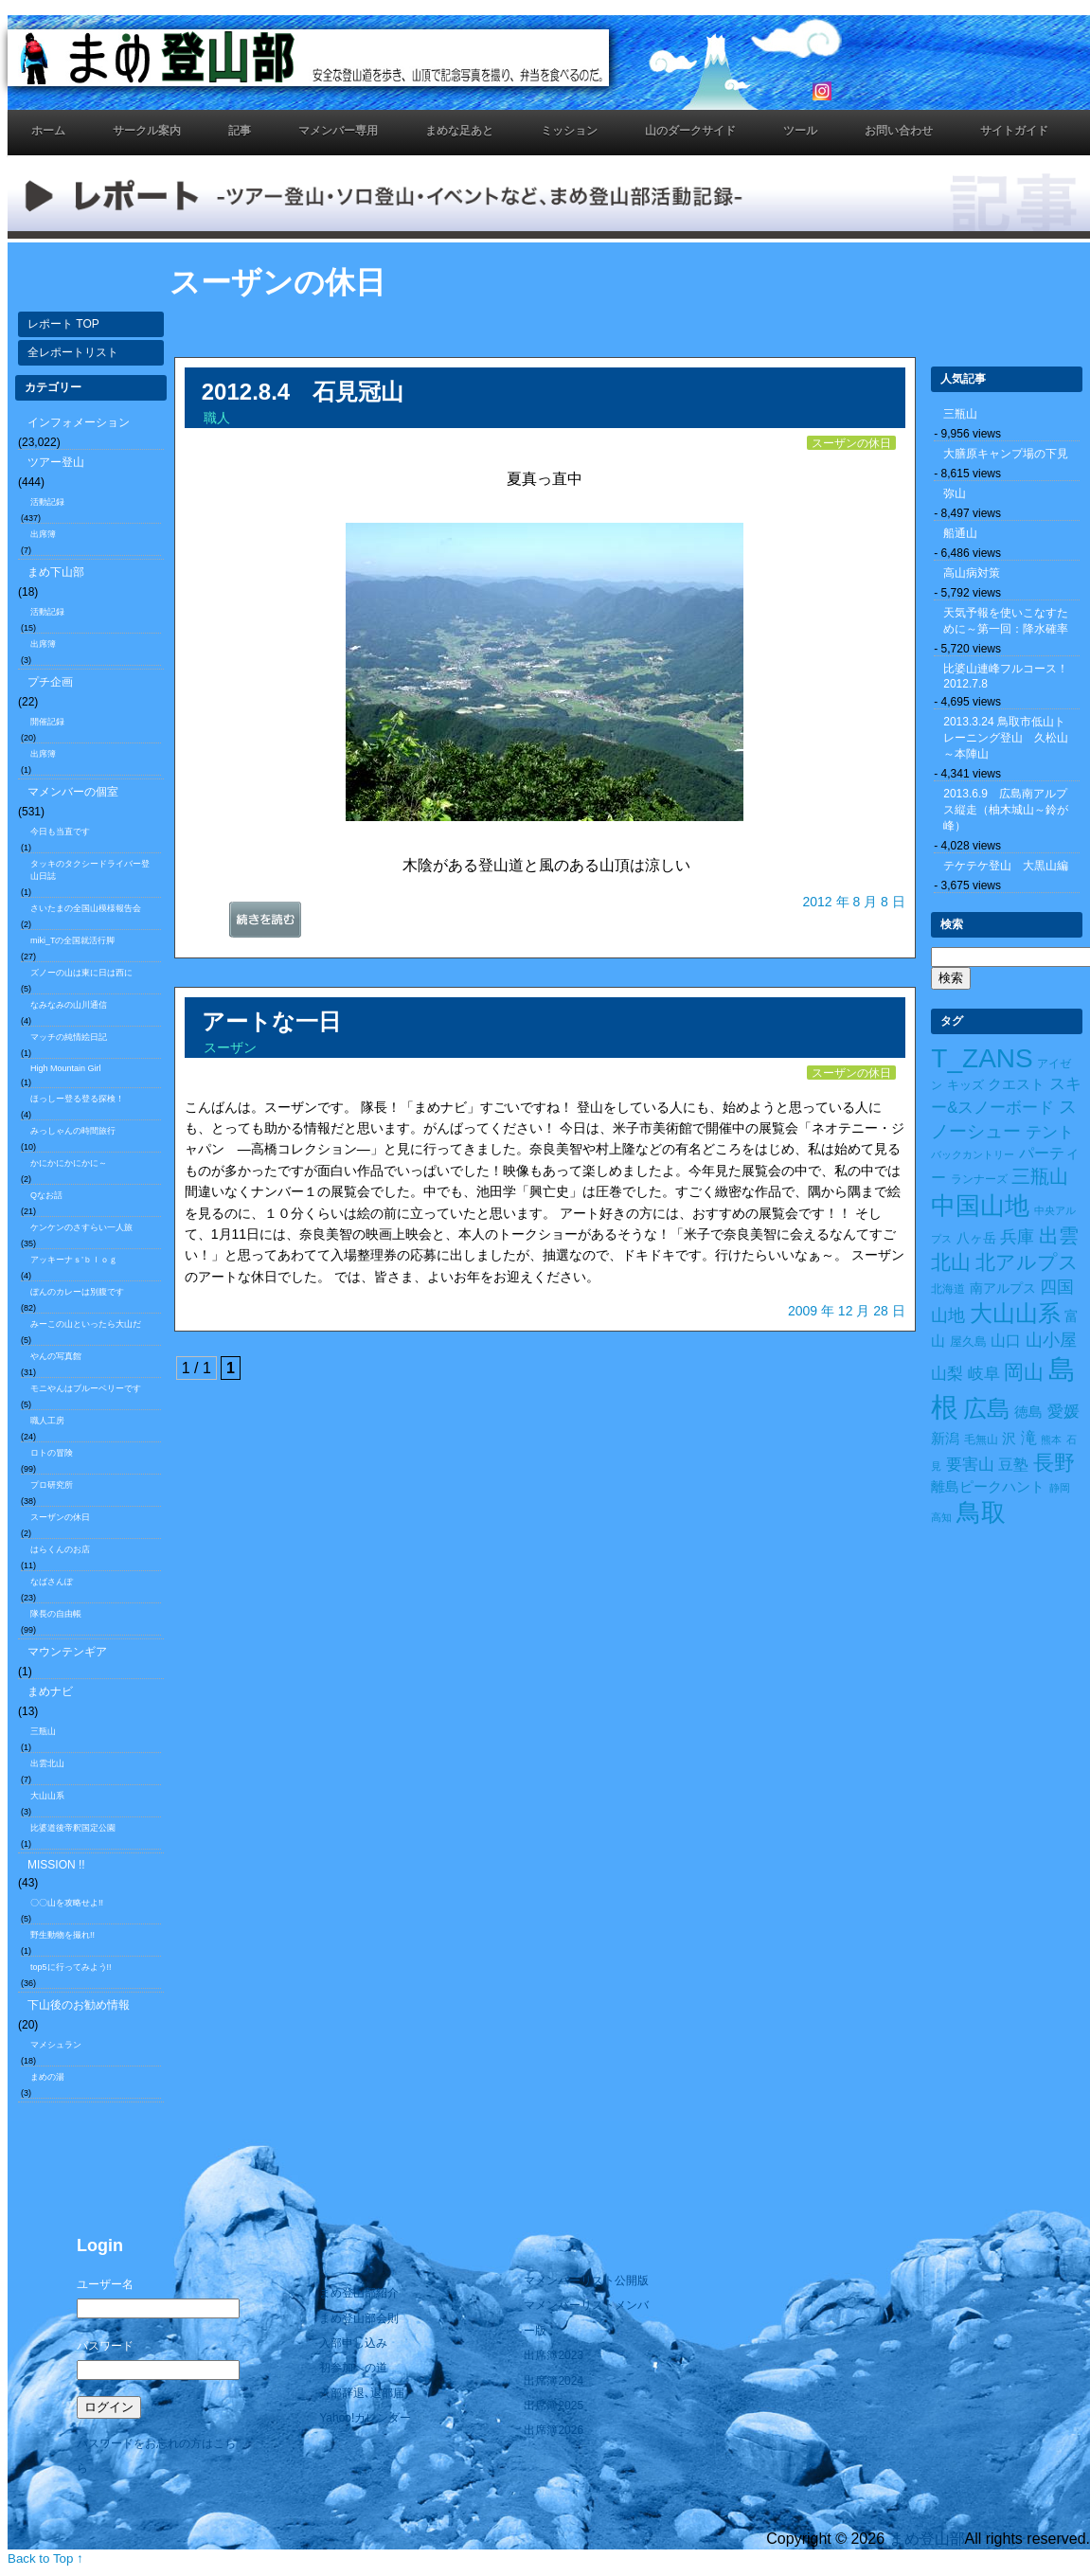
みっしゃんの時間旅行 (73, 1131)
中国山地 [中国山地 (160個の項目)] (980, 1205)
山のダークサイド (690, 130)
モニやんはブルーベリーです (85, 1388)
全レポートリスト (72, 352)
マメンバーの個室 (72, 791)
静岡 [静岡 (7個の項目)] (1059, 1488)
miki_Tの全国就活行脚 (73, 940)
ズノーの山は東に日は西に (81, 972)
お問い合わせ (899, 130)
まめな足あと (459, 130)
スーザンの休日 (60, 1517)
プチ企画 (50, 682)
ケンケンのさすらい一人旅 (81, 1227)
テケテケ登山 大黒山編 (1005, 865)
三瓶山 (43, 1731)
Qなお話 (46, 1195)
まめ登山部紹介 (359, 2292)
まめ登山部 (927, 2539)
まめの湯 (47, 2077)
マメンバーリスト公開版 (586, 2280)
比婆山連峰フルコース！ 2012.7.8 (1011, 676)
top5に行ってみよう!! (71, 1967)
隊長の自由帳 (55, 1614)
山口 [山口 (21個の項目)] (1006, 1341)
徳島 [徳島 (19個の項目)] (1028, 1412)
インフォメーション (78, 422)
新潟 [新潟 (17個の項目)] (945, 1438)
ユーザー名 (105, 2284)
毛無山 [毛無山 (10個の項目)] (981, 1439)
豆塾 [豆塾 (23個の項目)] (1013, 1464)
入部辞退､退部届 (361, 2393)
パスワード (105, 2345)
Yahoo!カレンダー (365, 2417)
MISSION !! (56, 1864)
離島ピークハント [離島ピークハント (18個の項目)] (988, 1486)
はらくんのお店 (60, 1549)
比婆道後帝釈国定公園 (73, 1828)
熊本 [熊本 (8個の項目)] (1051, 1439)
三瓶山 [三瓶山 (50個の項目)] (1039, 1176)
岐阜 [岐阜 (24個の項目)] (984, 1373)
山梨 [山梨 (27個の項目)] (947, 1374)
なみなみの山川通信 (68, 1005)
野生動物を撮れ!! (62, 1935)
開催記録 (47, 721)
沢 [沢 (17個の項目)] (1009, 1438)
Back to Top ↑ (45, 2558)
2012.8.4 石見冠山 (302, 391)
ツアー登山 (55, 462)
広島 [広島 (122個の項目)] (986, 1409)
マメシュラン (55, 2044)
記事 (239, 130)
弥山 (954, 493)
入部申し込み (353, 2343)
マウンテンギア (67, 1651)
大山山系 (47, 1795)
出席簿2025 (553, 2405)
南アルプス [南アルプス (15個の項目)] (1003, 1288)
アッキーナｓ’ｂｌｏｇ (73, 1259)
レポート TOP (63, 324)
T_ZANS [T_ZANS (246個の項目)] (982, 1058)
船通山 (960, 533)
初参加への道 (353, 2367)
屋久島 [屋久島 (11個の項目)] (968, 1341)
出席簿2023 (553, 2355)
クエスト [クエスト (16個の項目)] (1016, 1084)
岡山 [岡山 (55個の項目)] (1024, 1372)
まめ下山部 (55, 572)
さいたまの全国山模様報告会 (85, 908)
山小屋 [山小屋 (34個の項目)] (1051, 1340)
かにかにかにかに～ (68, 1163)
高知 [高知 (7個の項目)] (941, 1517)
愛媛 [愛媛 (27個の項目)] (1063, 1412)
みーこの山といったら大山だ (85, 1324)
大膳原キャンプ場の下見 (1005, 453)
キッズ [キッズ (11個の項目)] (965, 1085)
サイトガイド (1014, 130)
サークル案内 (147, 130)
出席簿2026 (553, 2430)
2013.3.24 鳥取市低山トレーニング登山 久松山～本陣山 (1005, 737)
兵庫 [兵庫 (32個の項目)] (1017, 1236)
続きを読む (288, 924)
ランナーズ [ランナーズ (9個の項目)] (979, 1179)
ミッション (569, 130)
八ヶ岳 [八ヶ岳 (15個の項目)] (976, 1237)
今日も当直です (60, 831)
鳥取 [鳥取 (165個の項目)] (981, 1512)
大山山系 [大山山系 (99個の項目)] (1015, 1313)
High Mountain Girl (65, 1068)
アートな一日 (271, 1021)
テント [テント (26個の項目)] (1050, 1132)
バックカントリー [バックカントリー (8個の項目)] (972, 1154)
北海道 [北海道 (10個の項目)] (948, 1289)
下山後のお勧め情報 (78, 2005)
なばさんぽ (51, 1581)
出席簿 (43, 534)
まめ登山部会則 (359, 2318)
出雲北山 (47, 1763)
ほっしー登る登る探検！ (77, 1098)
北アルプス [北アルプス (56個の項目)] (1027, 1262)
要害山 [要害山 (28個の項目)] (970, 1464)
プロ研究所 (51, 1485)
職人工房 (47, 1420)
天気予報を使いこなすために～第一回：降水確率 (1005, 620)
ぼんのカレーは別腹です (77, 1292)
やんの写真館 (55, 1356)
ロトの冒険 (51, 1453)
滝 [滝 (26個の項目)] (1029, 1438)
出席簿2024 (553, 2381)
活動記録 (47, 502)
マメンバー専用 (338, 130)
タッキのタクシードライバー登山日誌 (90, 870)
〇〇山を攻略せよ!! (66, 1902)
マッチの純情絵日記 (68, 1037)
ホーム (48, 130)
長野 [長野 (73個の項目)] (1054, 1463)
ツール (800, 130)
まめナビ (50, 1691)
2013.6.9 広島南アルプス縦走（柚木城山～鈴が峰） (1005, 809)
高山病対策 (971, 573)
